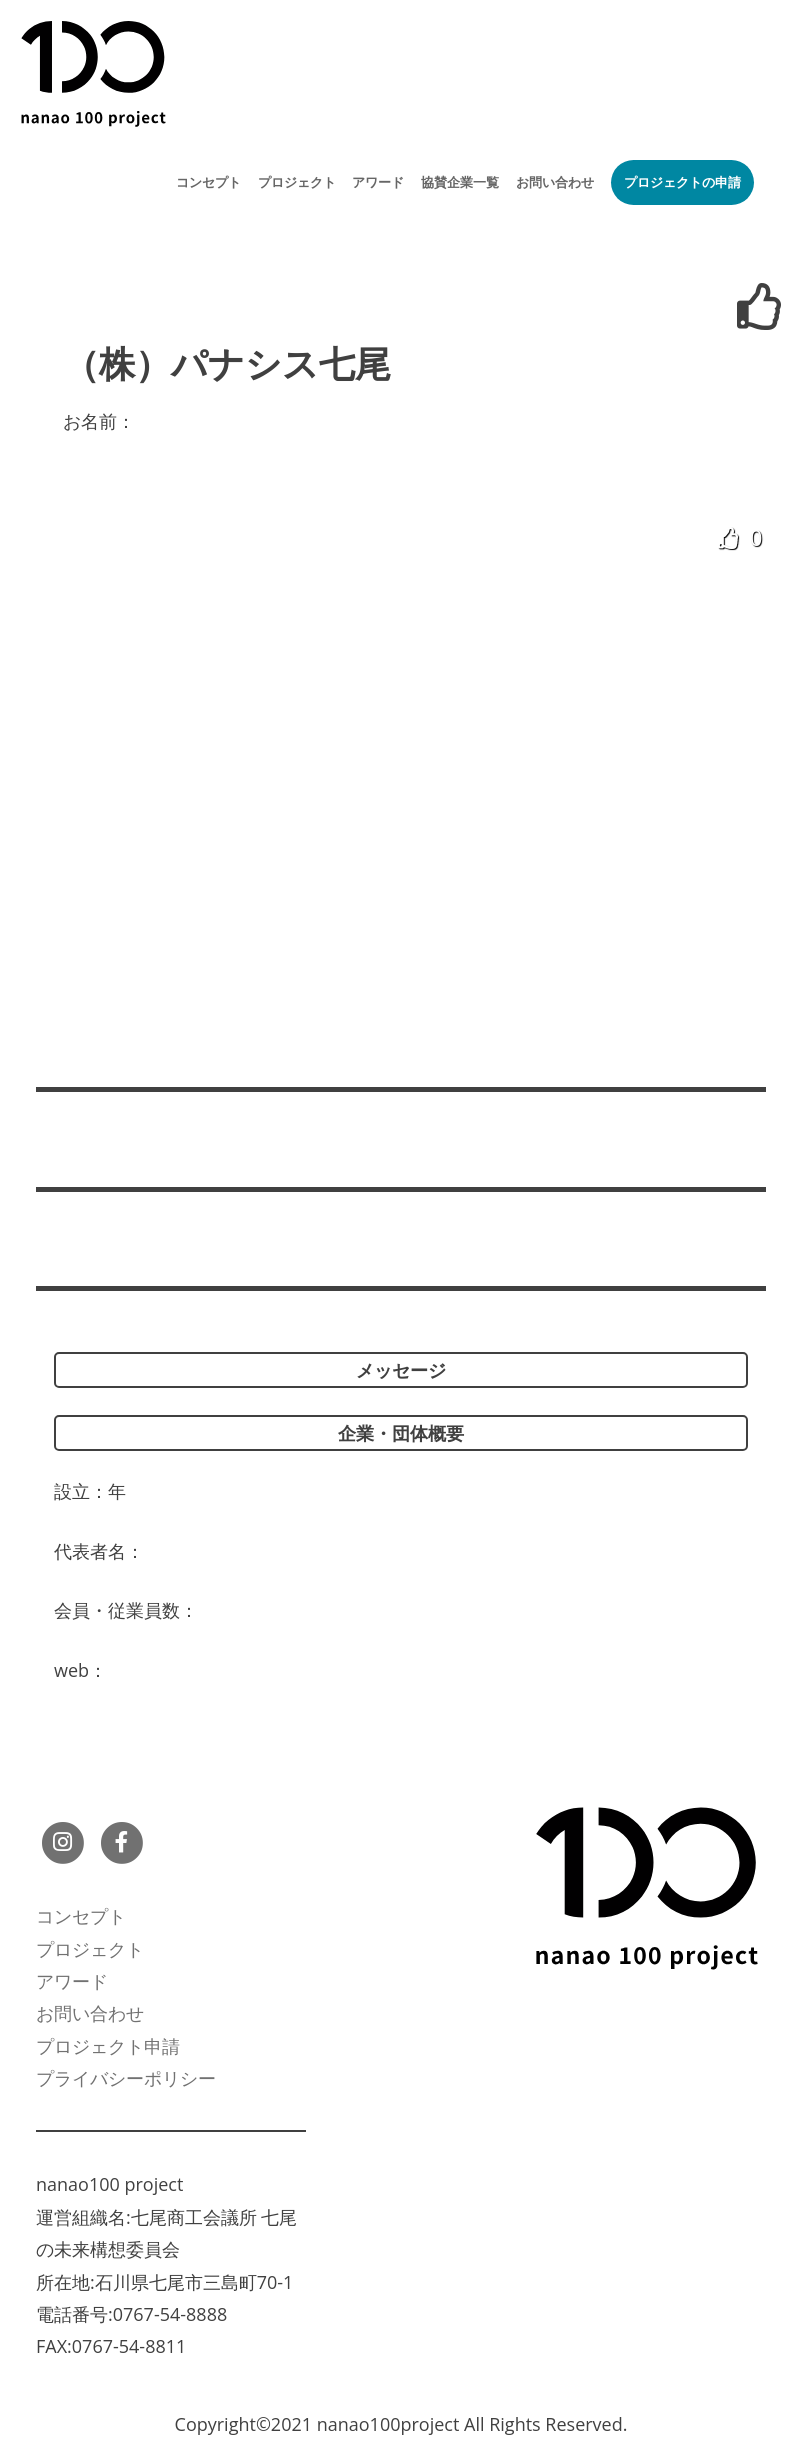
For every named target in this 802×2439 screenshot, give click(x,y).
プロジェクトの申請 (682, 182)
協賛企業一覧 (460, 182)
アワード (378, 182)
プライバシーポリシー (126, 2078)
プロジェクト (297, 182)
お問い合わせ (555, 182)
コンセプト (208, 182)
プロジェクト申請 (108, 2046)
